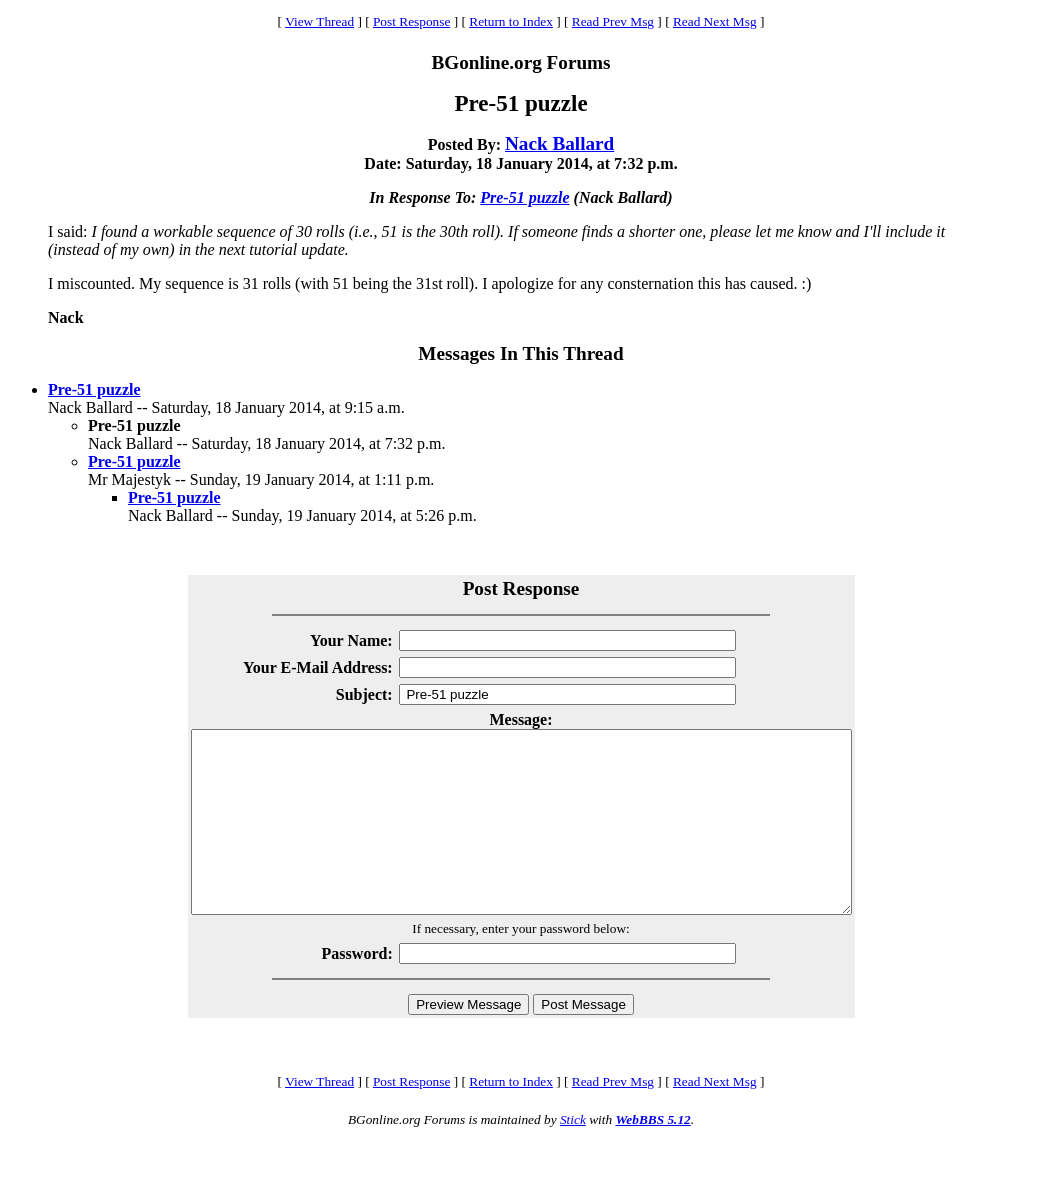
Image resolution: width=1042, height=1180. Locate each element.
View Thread (319, 21)
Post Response (411, 21)
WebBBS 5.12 (652, 1155)
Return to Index (511, 21)
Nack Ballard (559, 143)
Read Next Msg (715, 21)
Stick (573, 1155)
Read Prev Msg (613, 21)
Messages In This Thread (520, 353)
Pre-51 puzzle (524, 197)
